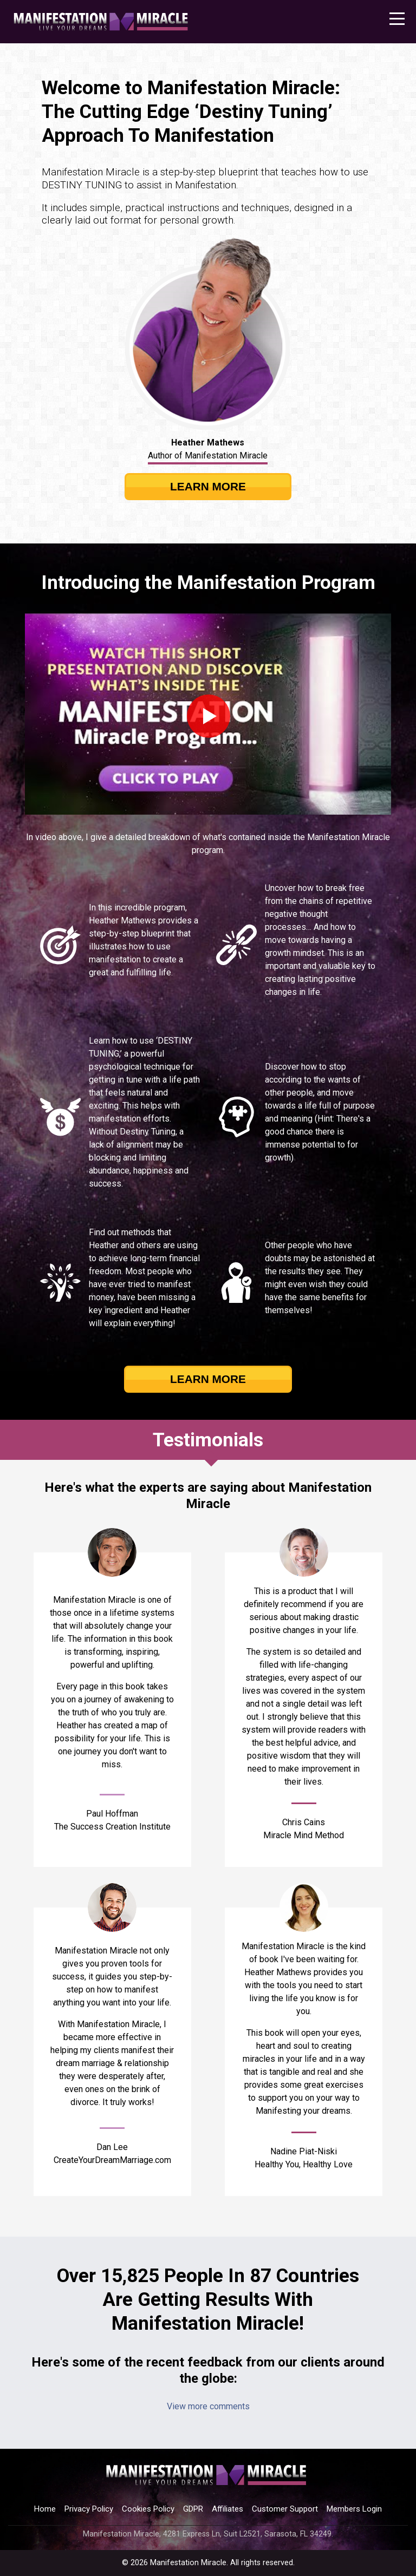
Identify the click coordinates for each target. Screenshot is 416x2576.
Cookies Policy (148, 2509)
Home (45, 2509)
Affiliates (227, 2509)
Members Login (354, 2509)
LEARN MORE (208, 486)
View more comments (208, 2406)
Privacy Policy (88, 2509)
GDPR (193, 2509)
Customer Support (285, 2509)
